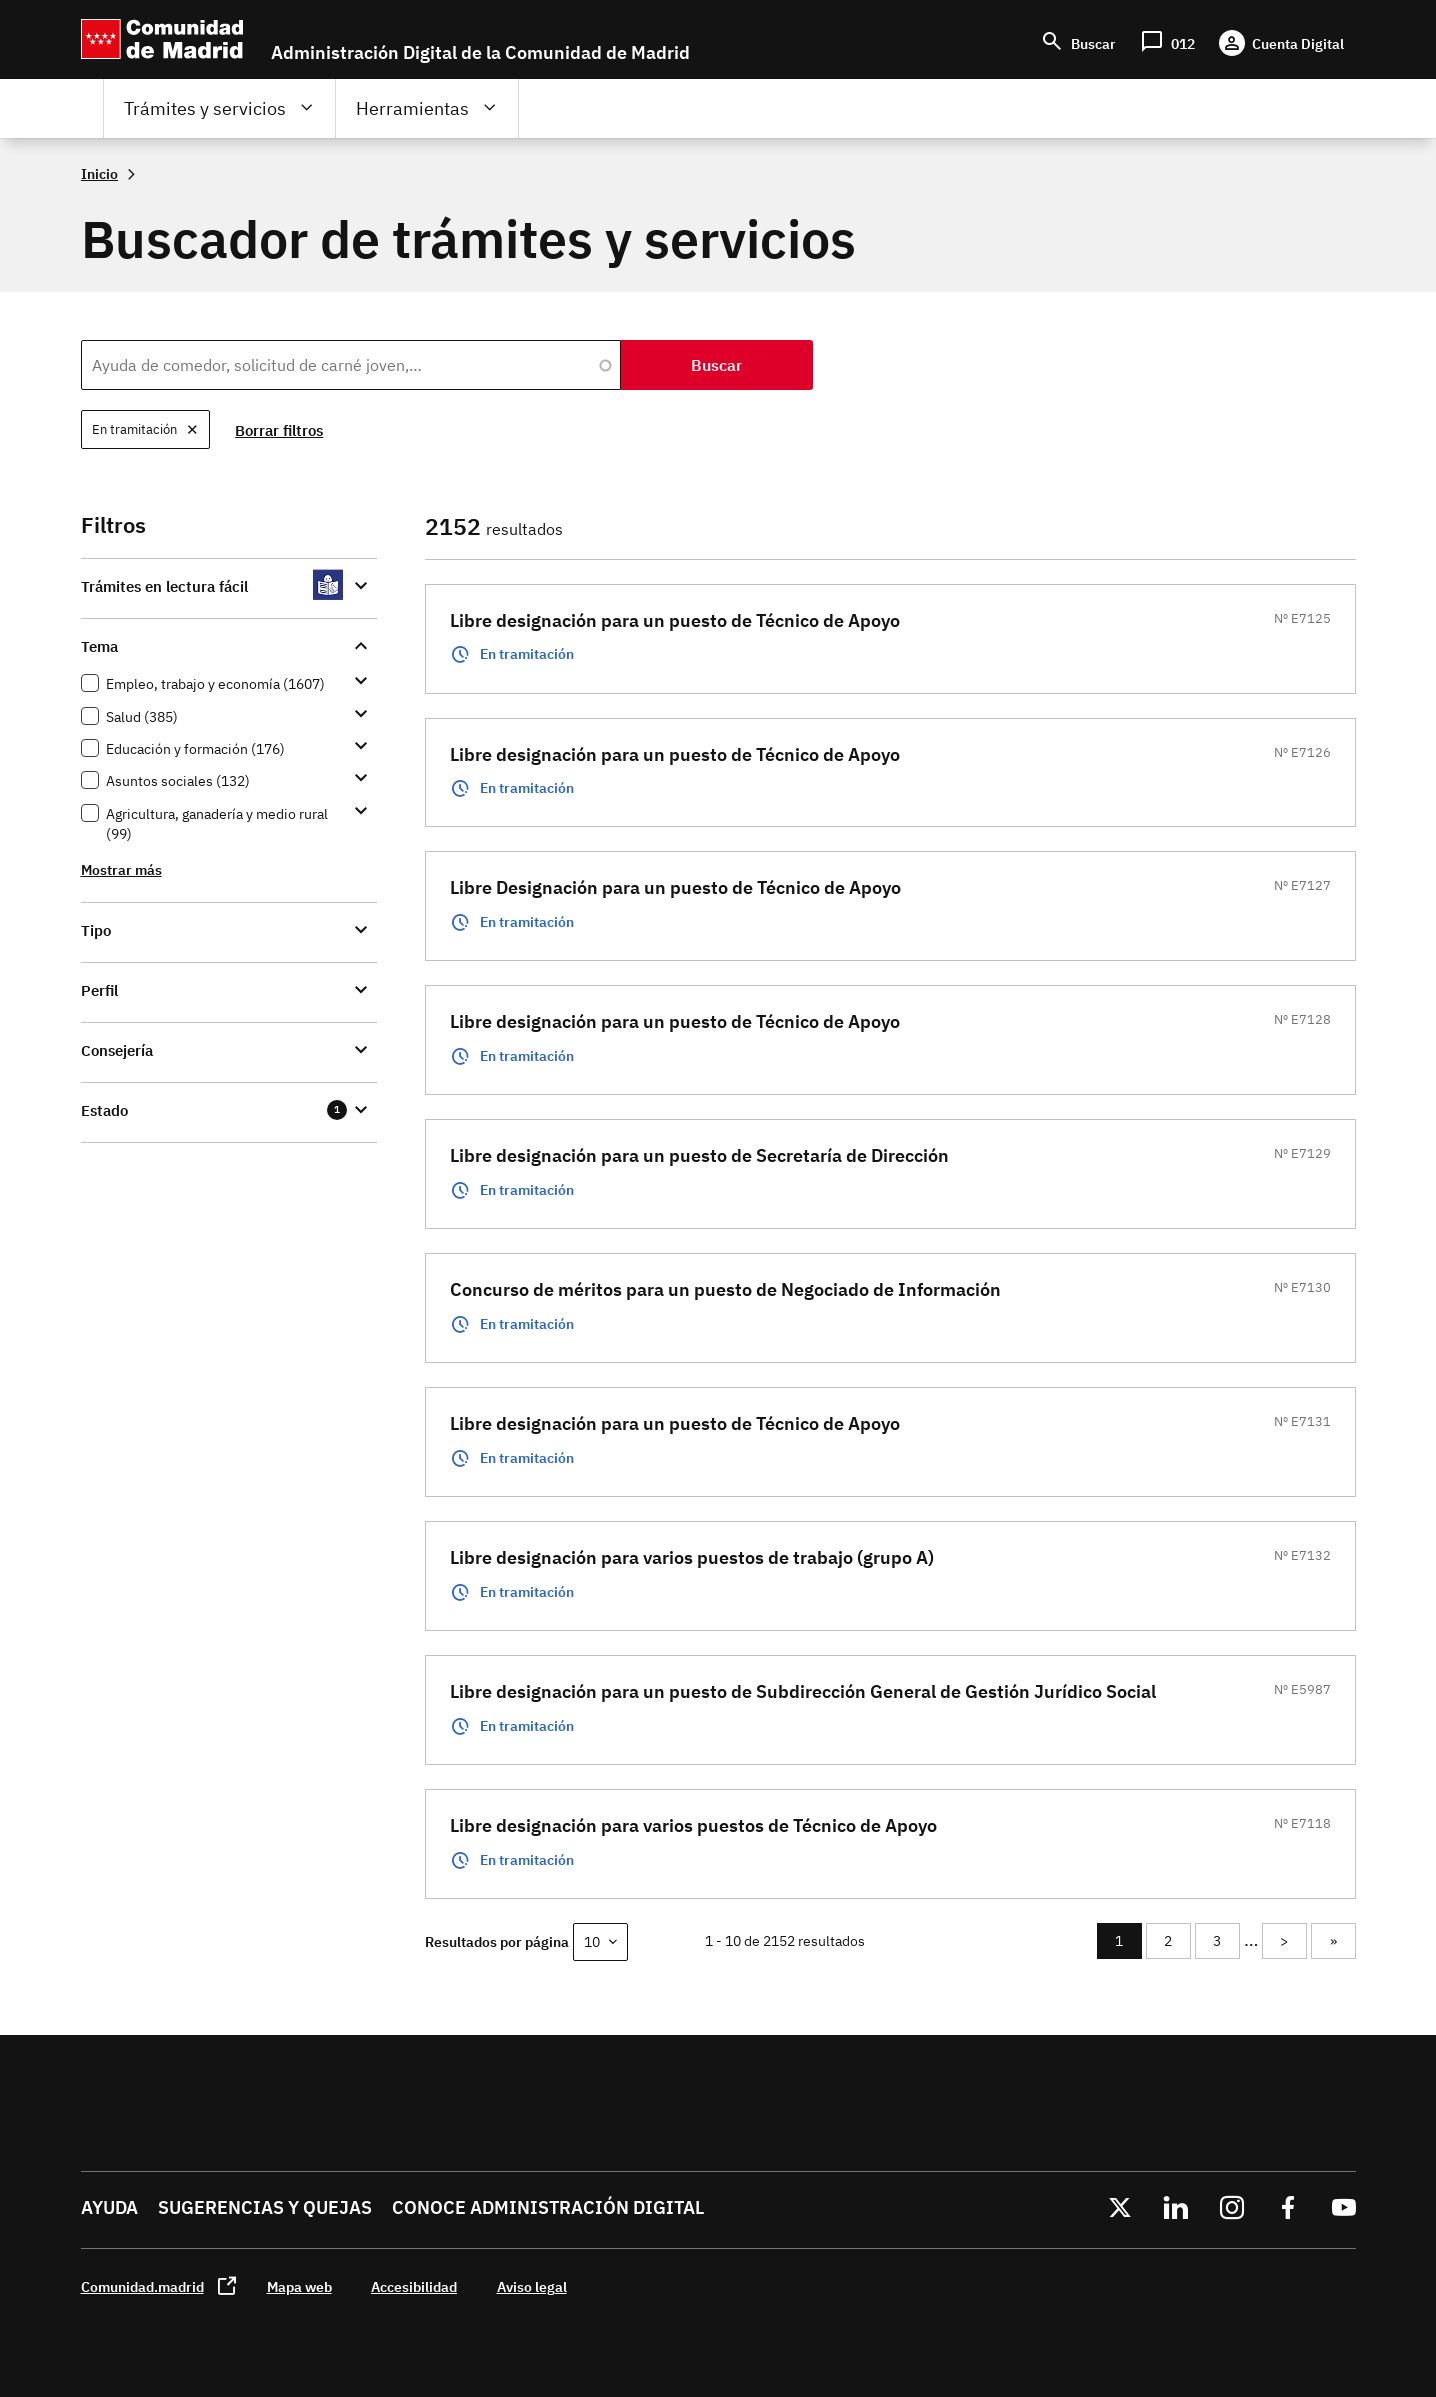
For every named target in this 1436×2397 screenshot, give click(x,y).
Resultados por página (497, 1941)
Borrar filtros (280, 430)
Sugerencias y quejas (265, 2207)
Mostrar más (121, 869)
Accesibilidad (414, 2286)
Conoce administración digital (548, 2207)
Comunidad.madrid (142, 2286)
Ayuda (109, 2207)
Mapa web (299, 2286)
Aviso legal (532, 2286)
